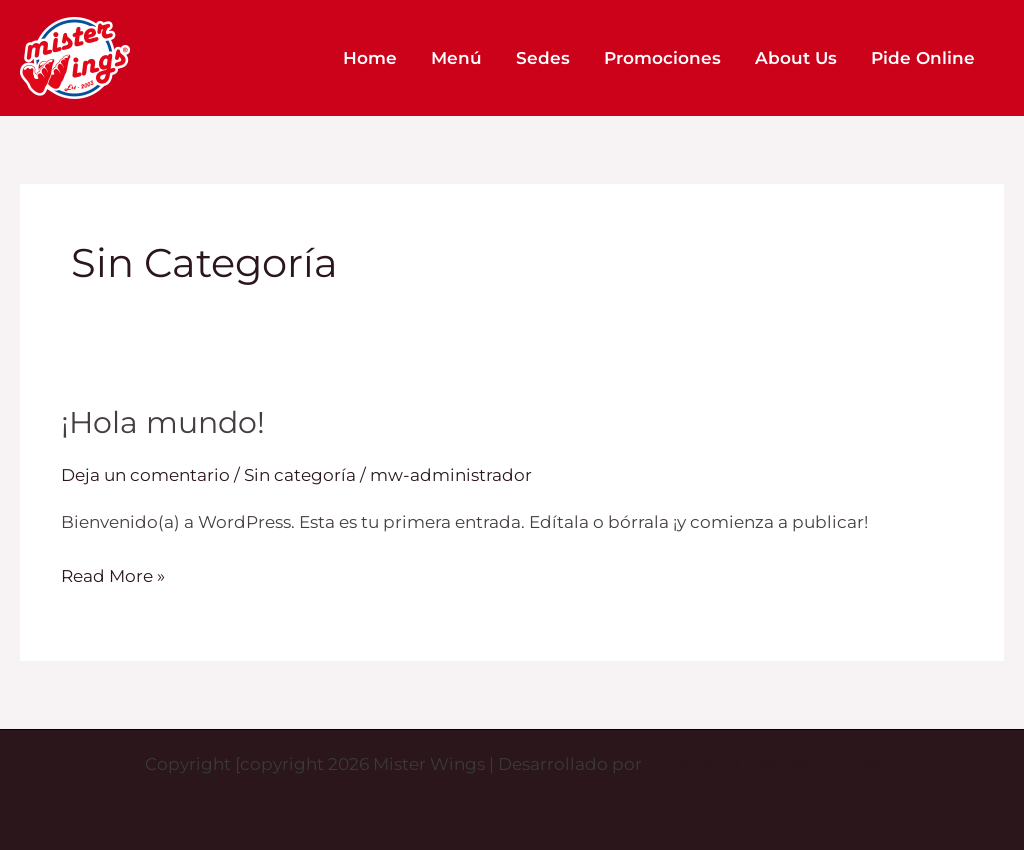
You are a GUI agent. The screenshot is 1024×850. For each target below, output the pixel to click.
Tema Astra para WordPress (762, 764)
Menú (456, 58)
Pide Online (923, 58)
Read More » (113, 574)
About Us (796, 58)
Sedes (543, 58)
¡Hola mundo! (163, 422)
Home (370, 58)
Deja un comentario (145, 475)
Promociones (662, 58)
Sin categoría (300, 475)
